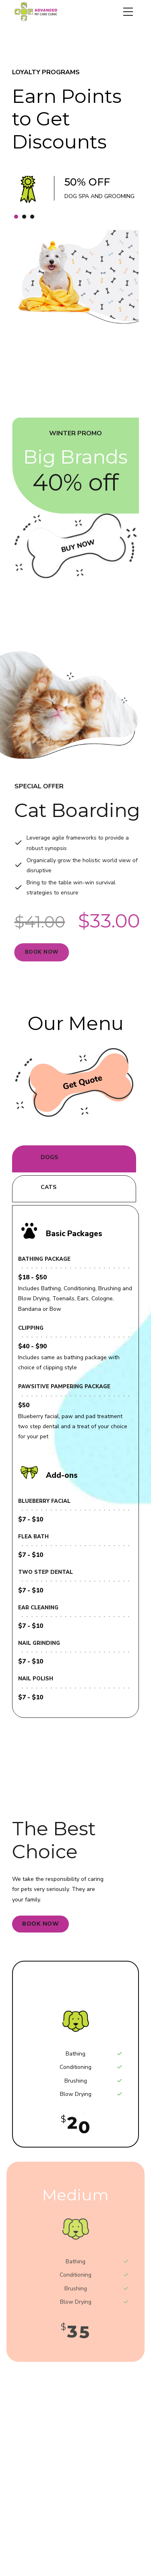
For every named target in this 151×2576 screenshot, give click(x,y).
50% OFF (88, 182)
